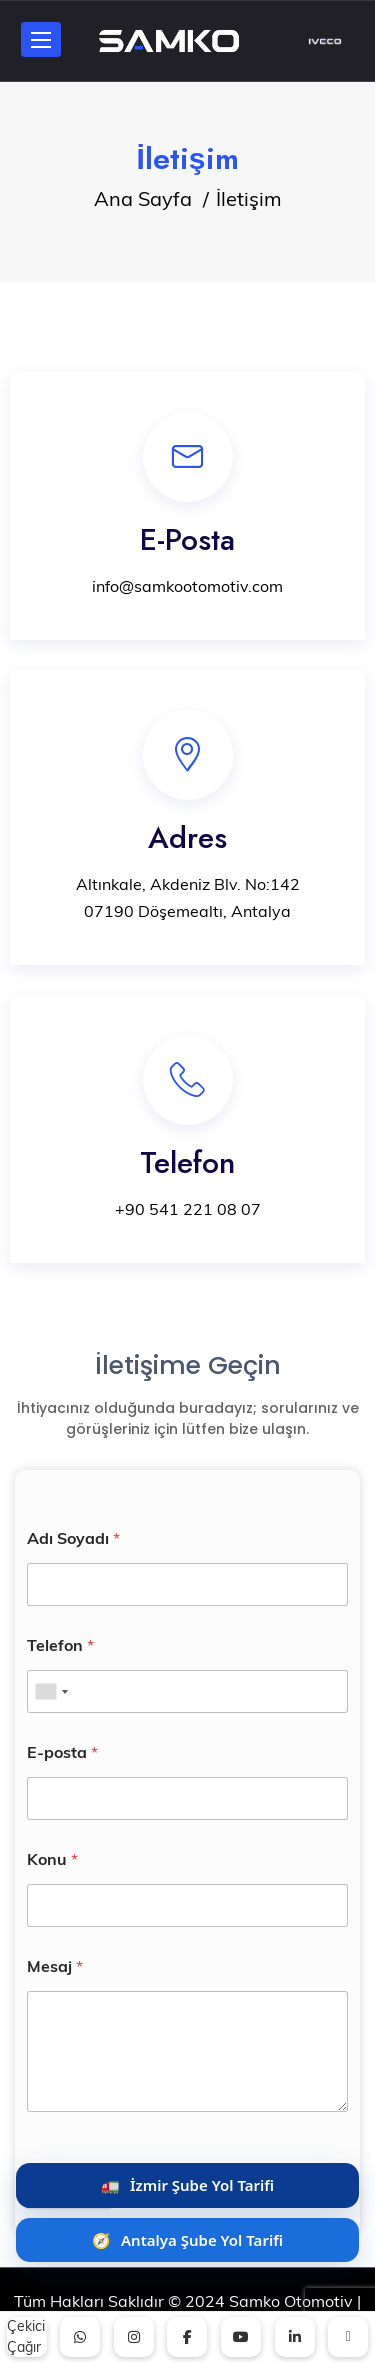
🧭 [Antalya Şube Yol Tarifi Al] (187, 2240)
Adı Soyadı (73, 1538)
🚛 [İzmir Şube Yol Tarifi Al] (187, 2185)
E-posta (62, 1752)
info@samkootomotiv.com (187, 586)
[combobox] (51, 1691)
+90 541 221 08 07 (188, 1209)
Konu (52, 1859)
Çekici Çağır (26, 2336)
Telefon (60, 1645)
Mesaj (55, 1966)
